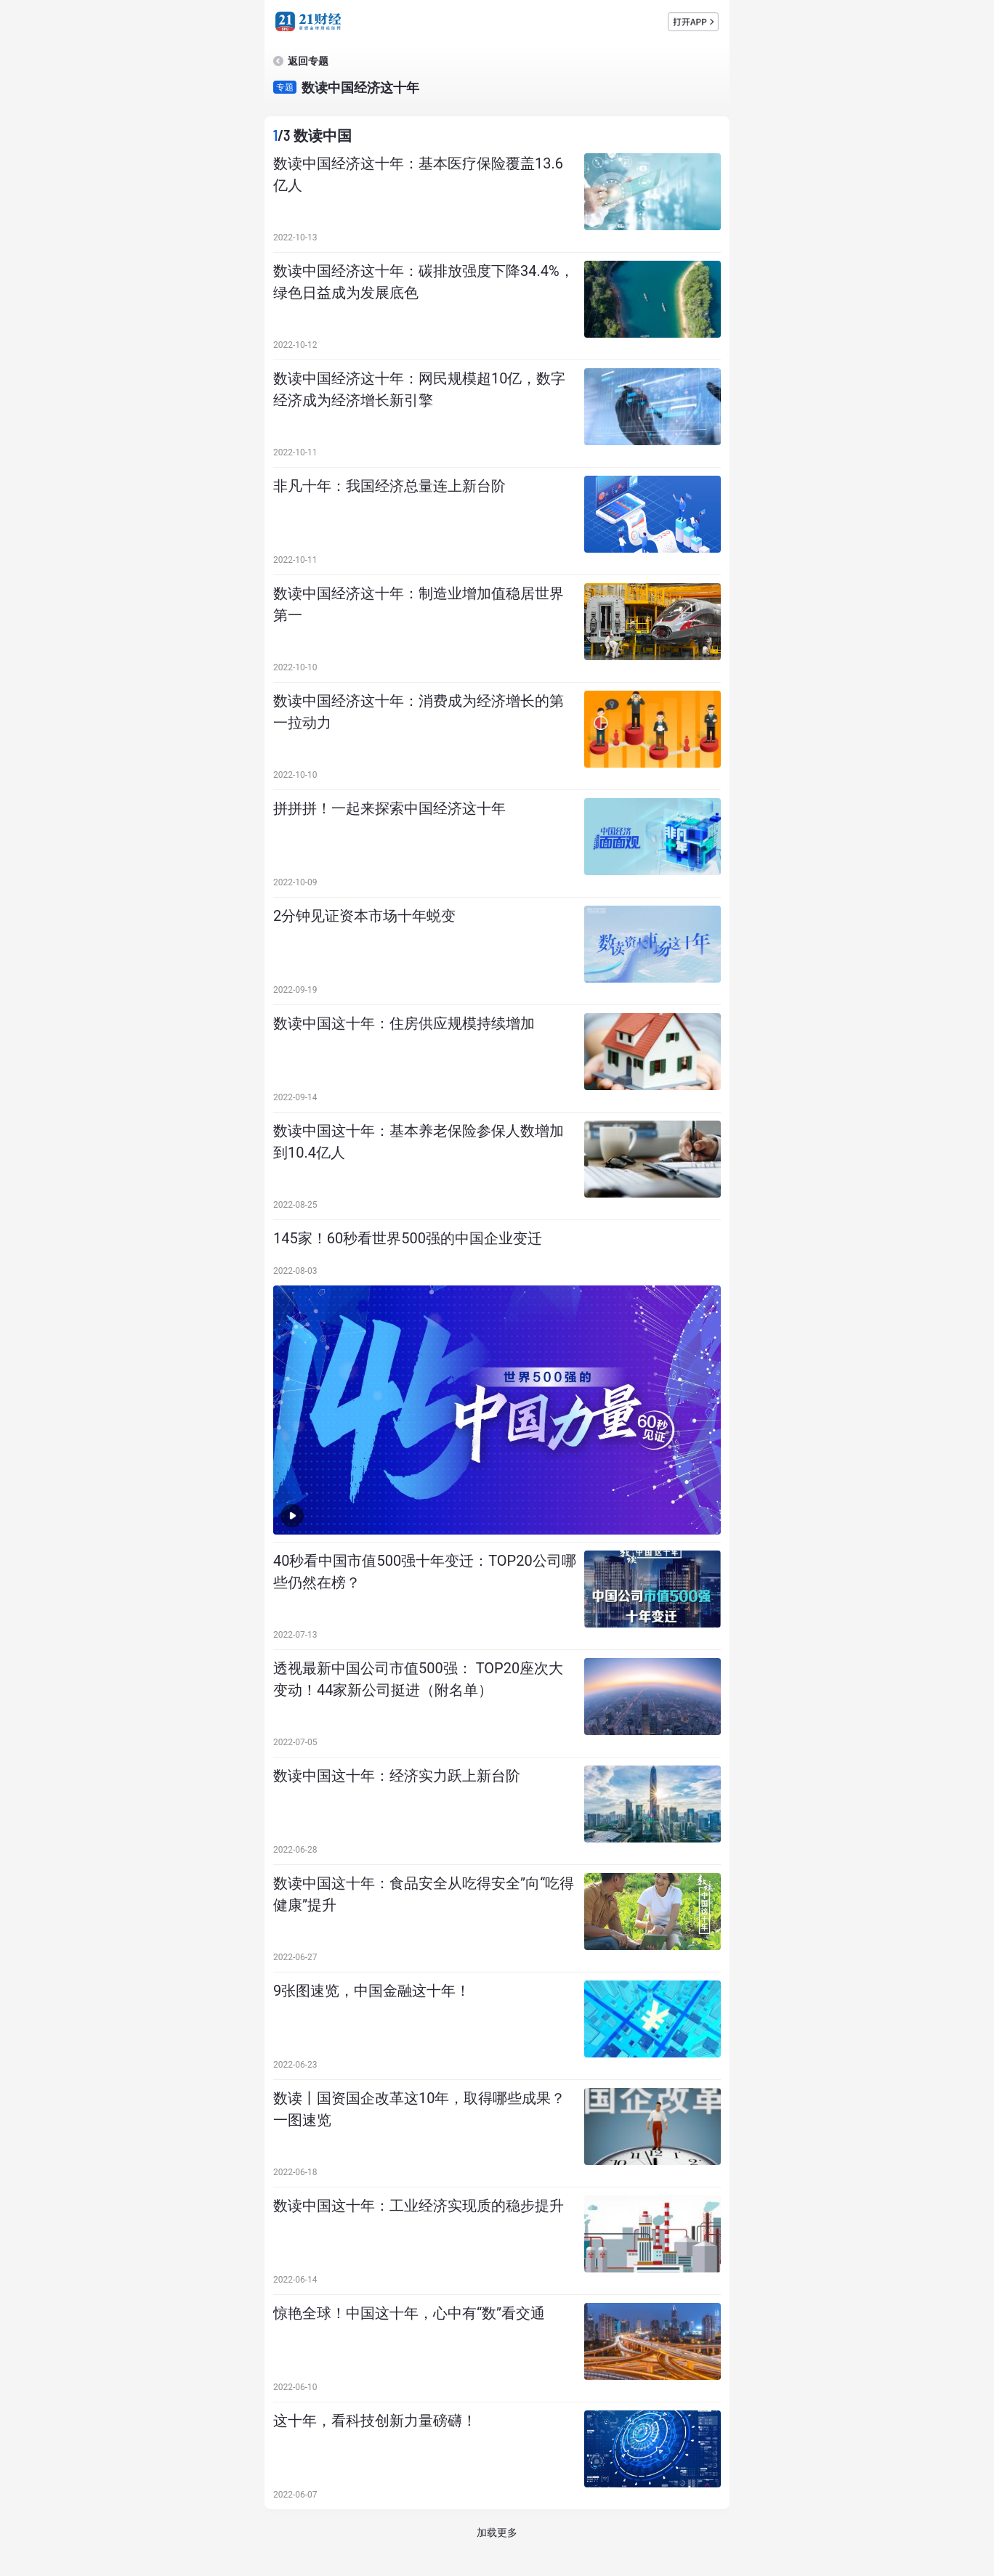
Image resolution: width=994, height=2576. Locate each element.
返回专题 (308, 61)
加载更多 (497, 2532)
